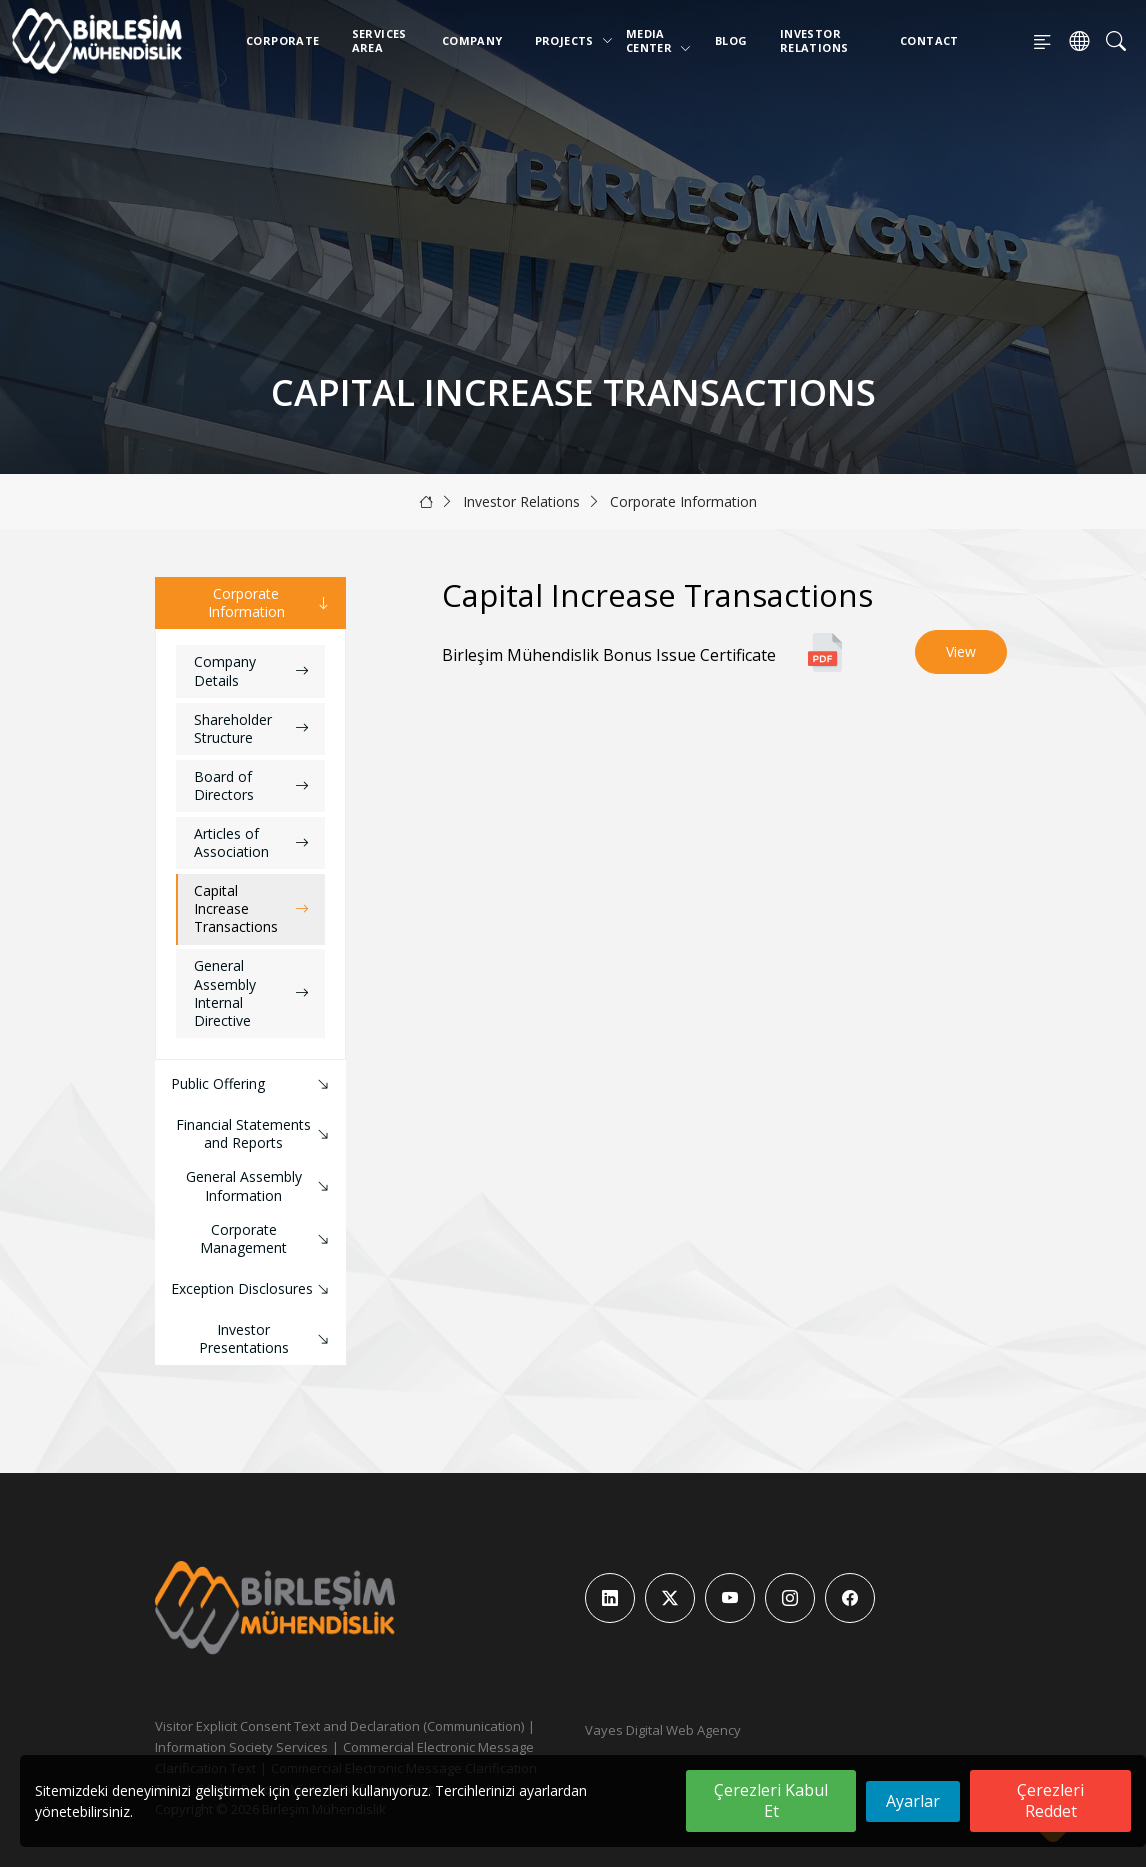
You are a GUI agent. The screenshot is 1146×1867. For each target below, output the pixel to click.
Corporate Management (267, 1238)
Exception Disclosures (252, 1289)
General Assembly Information (260, 1185)
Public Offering (252, 1084)
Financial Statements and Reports (255, 1133)
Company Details (251, 670)
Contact (929, 40)
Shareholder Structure (251, 728)
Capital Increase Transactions (251, 908)
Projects (568, 40)
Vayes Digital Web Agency (663, 1730)
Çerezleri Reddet (1050, 1800)
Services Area (379, 40)
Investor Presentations (267, 1338)
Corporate (283, 40)
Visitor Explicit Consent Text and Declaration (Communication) (339, 1726)
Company (472, 40)
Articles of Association (251, 842)
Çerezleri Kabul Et (771, 1800)
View (961, 651)
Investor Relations (814, 40)
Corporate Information (683, 501)
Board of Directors (251, 785)
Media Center (658, 40)
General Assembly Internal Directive (251, 993)
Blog (731, 40)
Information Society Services (241, 1747)
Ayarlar (913, 1801)
